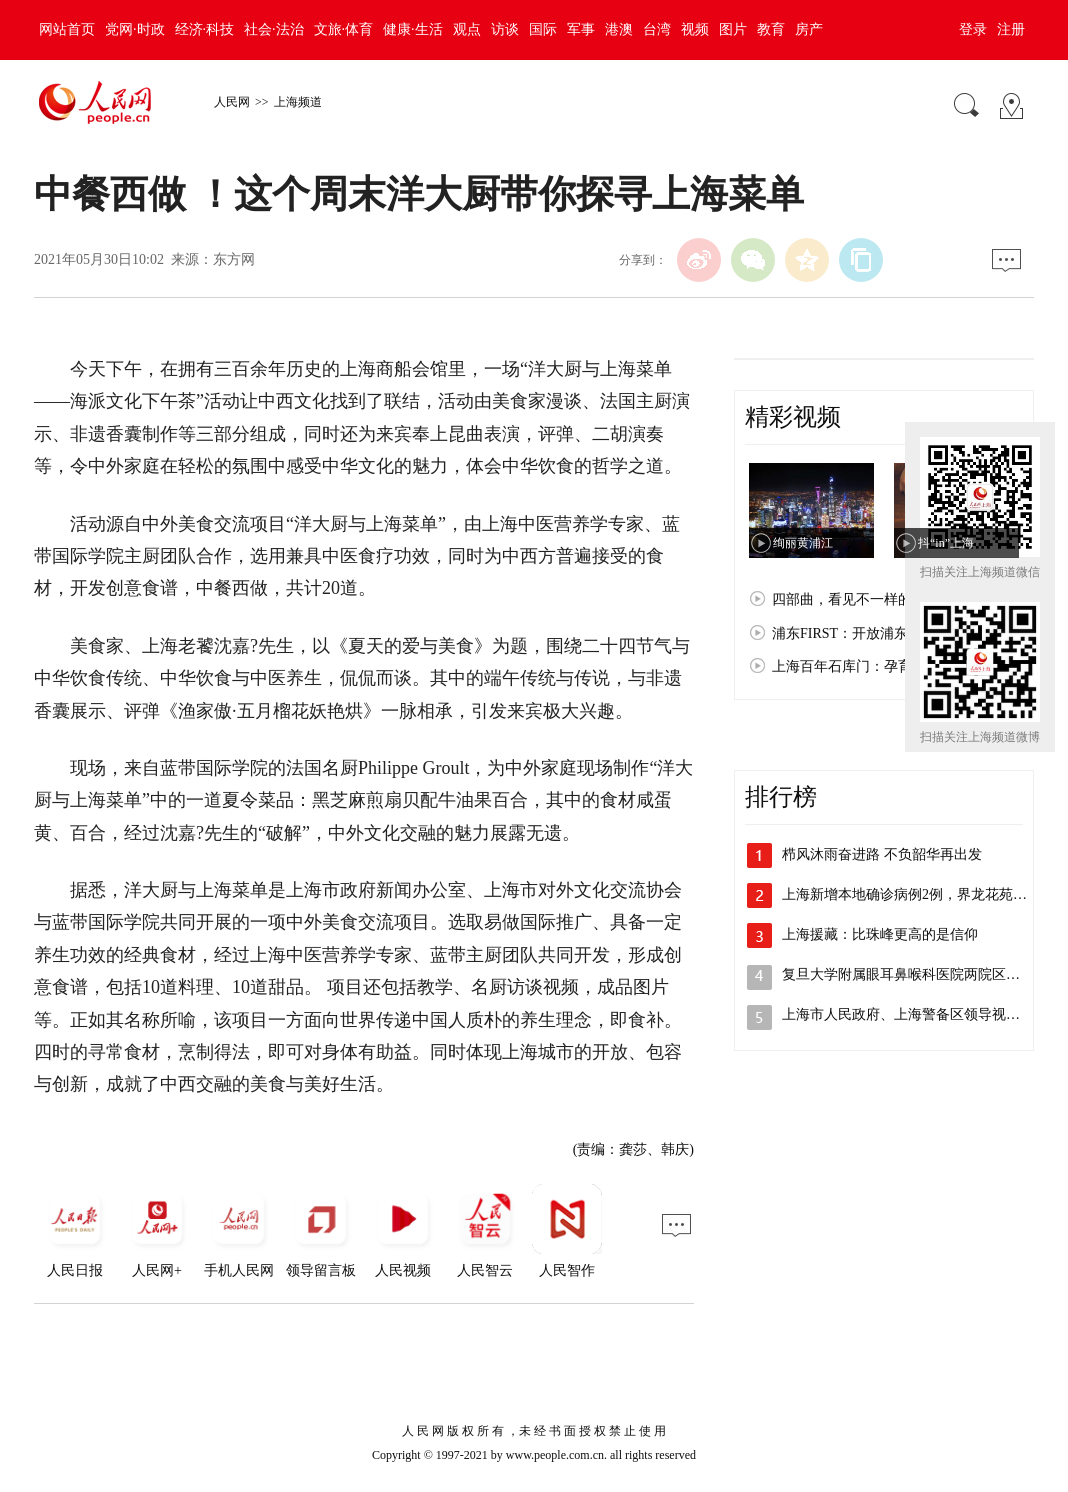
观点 (467, 29)
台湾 (657, 29)
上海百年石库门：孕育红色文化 (870, 666)
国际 (543, 29)
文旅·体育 (344, 29)
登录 (973, 29)
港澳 (619, 29)
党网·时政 (135, 29)
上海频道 (298, 102)
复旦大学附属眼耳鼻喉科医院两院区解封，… (922, 974)
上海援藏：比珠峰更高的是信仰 (880, 934)
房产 (809, 29)
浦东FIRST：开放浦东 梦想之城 (870, 633)
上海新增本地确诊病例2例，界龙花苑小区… (918, 894)
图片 (733, 29)
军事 (581, 29)
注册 (1011, 29)
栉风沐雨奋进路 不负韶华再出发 (882, 854)
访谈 (505, 29)
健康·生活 (413, 29)
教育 (771, 29)
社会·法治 (274, 29)
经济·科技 (205, 29)
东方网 (234, 259)
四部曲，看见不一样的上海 (856, 599)
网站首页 (67, 29)
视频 (695, 29)
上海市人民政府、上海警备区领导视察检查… (922, 1014)
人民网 (232, 102)
